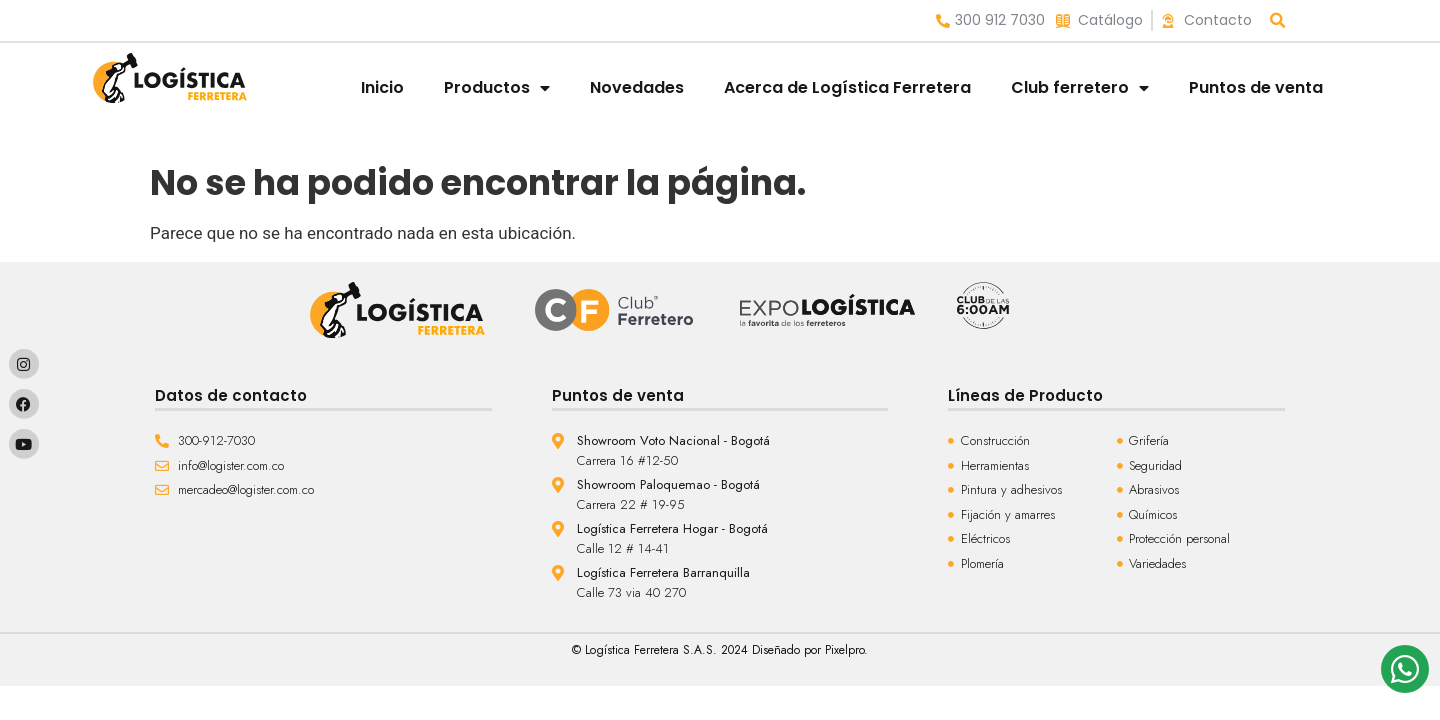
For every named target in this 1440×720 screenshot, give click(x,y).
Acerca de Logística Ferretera (847, 87)
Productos (497, 88)
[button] (1278, 20)
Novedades (637, 87)
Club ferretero (1080, 88)
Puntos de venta (1256, 87)
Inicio (382, 87)
